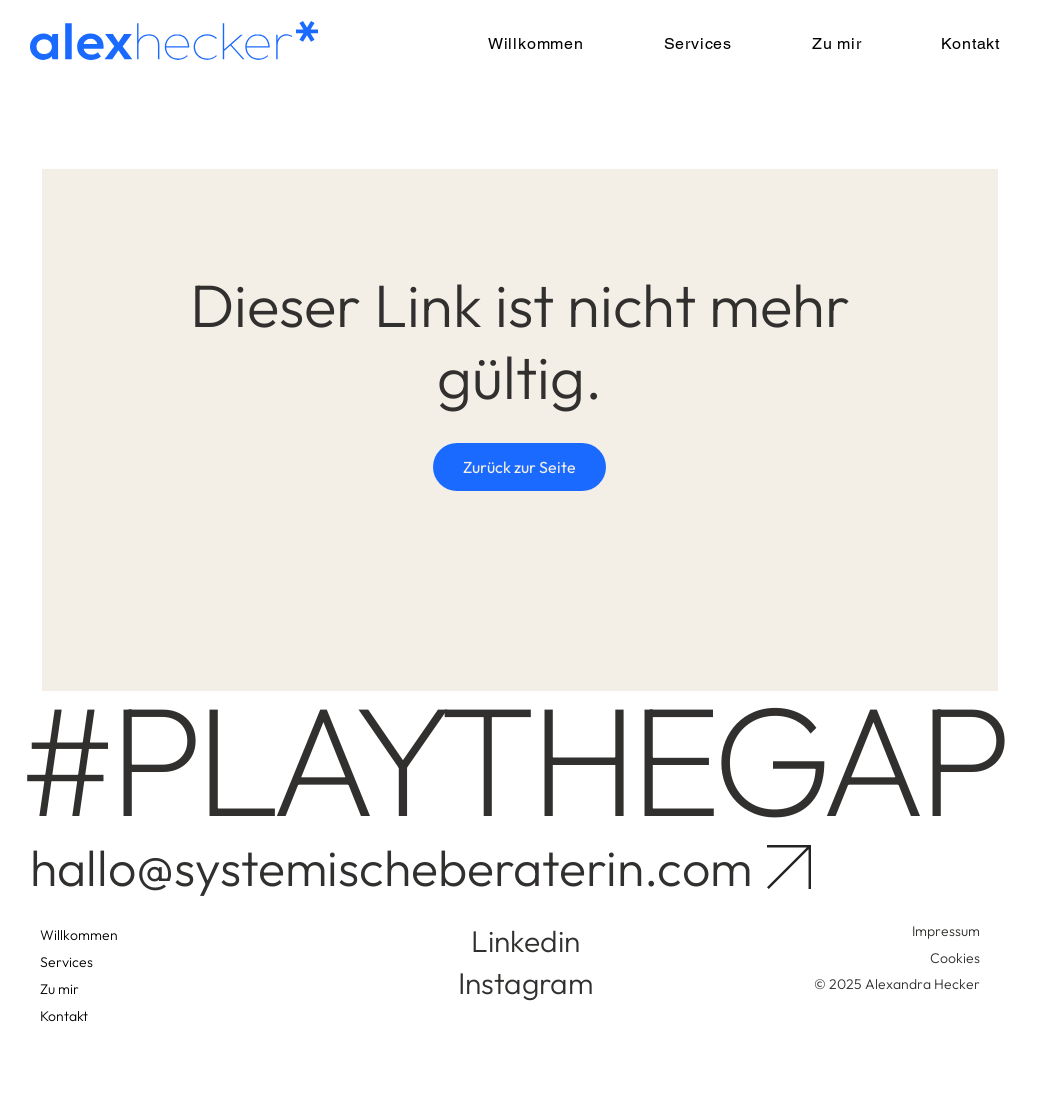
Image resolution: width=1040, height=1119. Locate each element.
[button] (672, 43)
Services (66, 962)
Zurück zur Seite (519, 467)
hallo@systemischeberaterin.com (391, 867)
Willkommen (79, 935)
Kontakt (64, 1016)
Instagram (525, 983)
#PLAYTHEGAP (511, 758)
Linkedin (525, 941)
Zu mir (59, 989)
